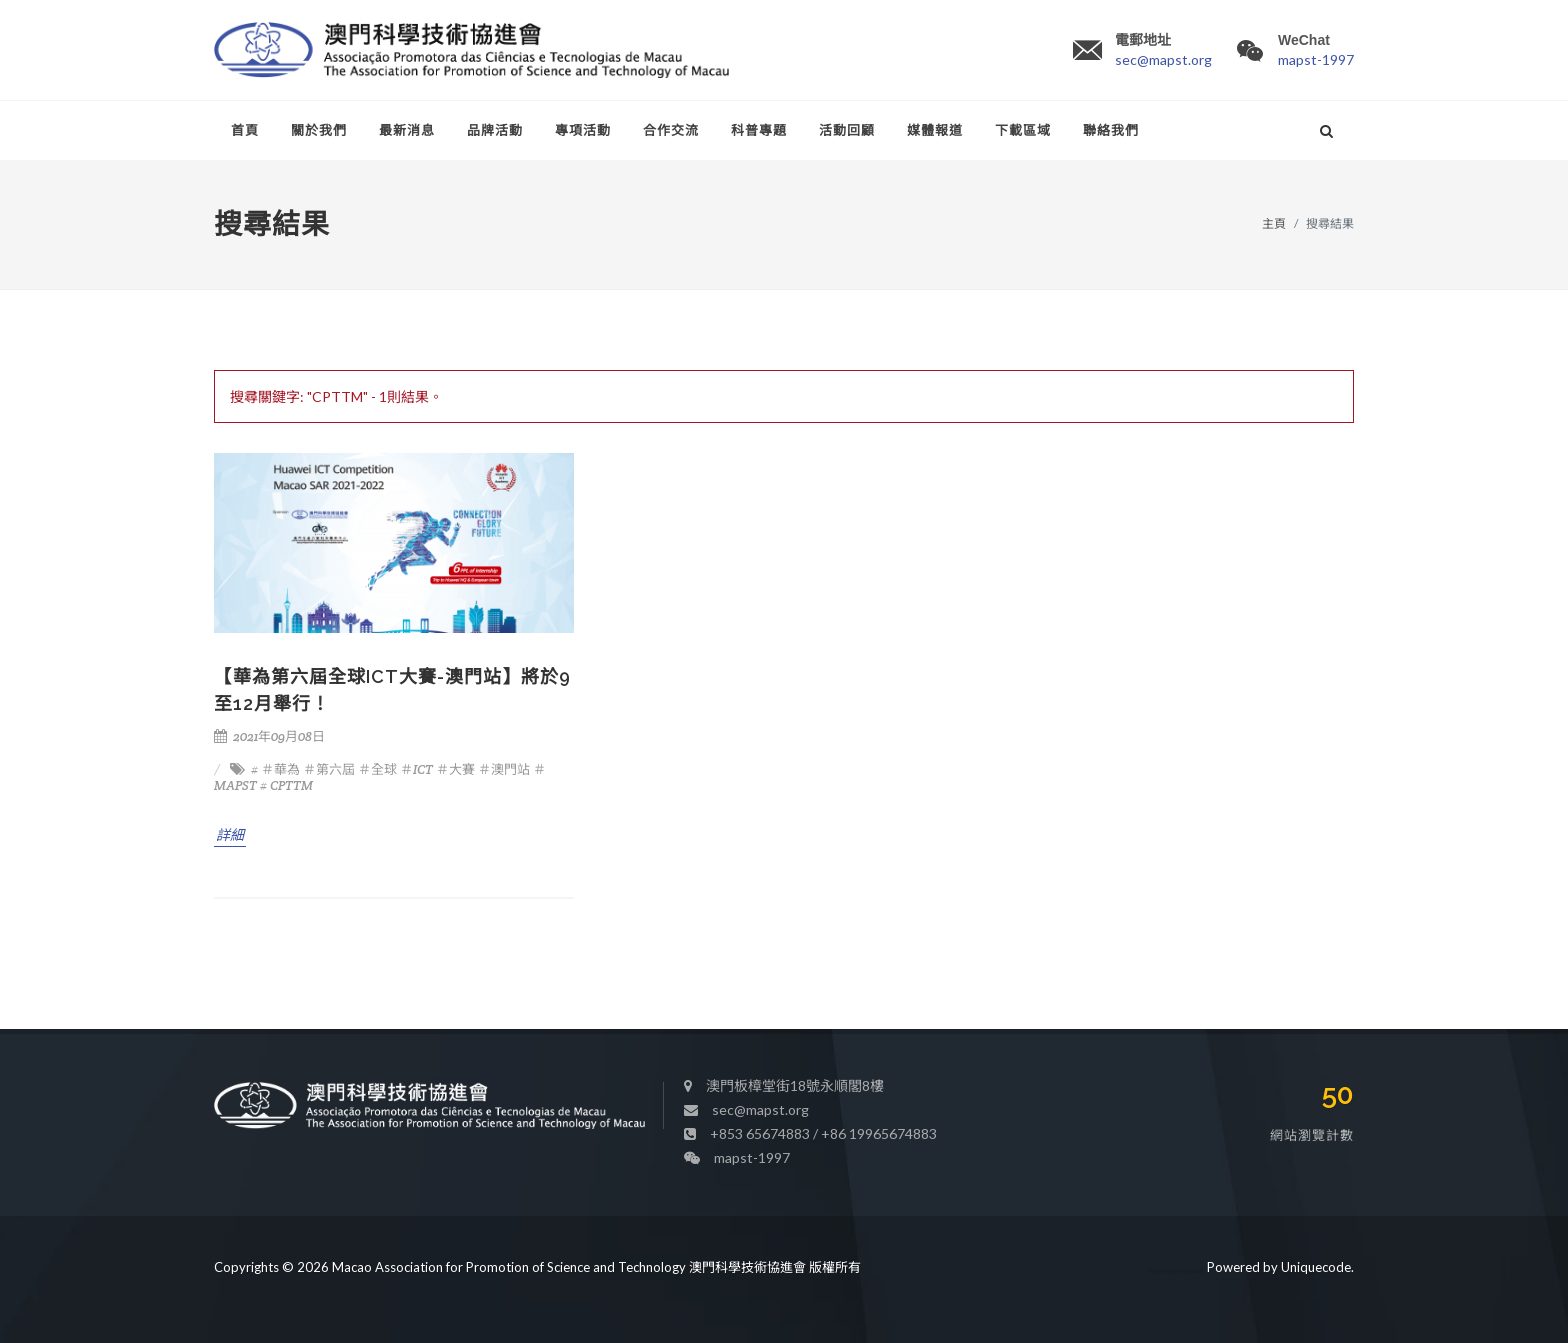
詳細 (230, 835)
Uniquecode (1316, 1260)
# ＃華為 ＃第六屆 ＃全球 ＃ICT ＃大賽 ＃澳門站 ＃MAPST (380, 777)
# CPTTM (286, 785)
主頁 (1274, 223)
